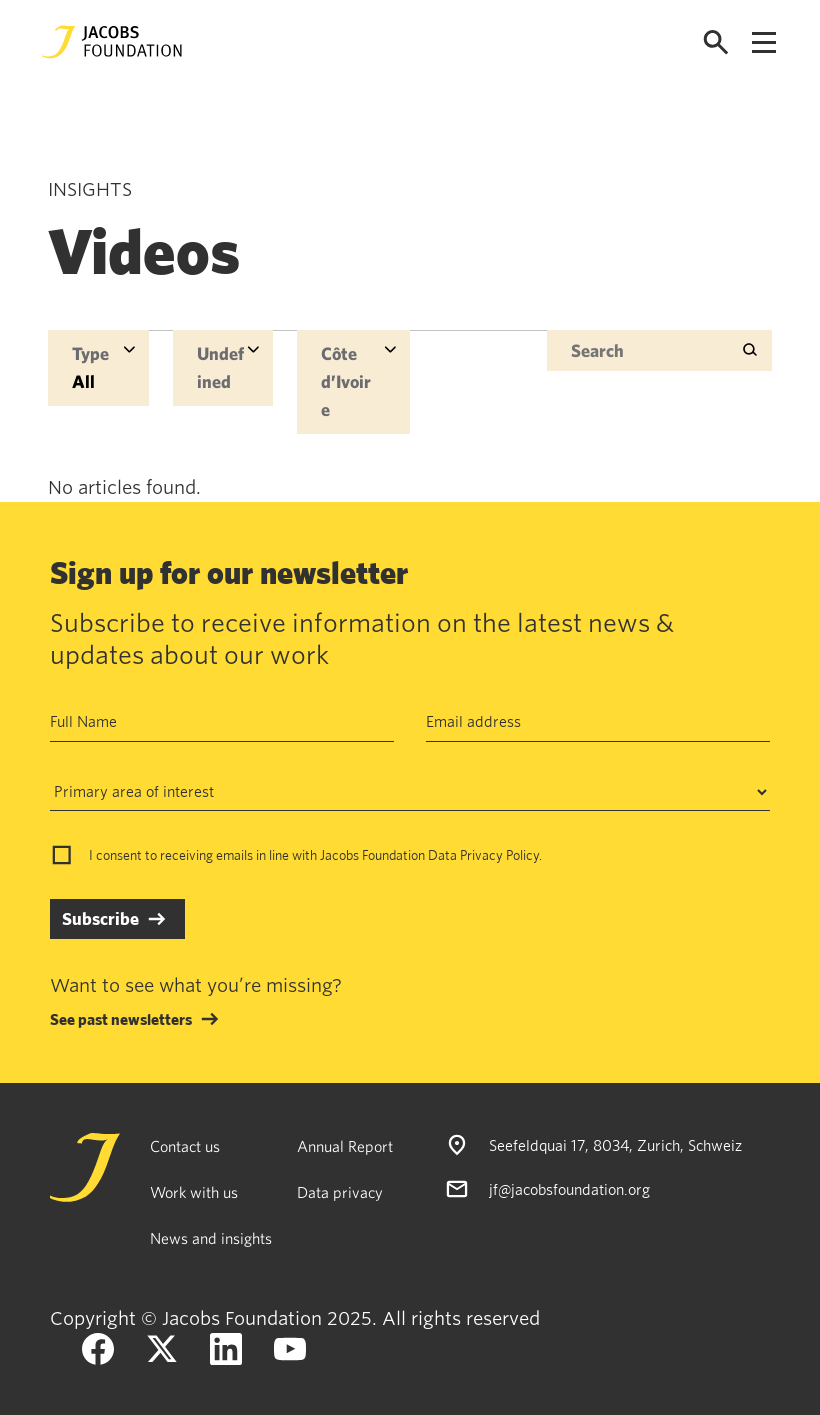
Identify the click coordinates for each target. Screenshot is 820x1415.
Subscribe (100, 918)
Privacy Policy (499, 855)
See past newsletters (121, 1019)
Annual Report (345, 1146)
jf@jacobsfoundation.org (569, 1189)
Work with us (194, 1192)
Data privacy (340, 1192)
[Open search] (716, 42)
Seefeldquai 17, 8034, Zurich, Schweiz (615, 1145)
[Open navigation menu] (764, 42)
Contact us (185, 1146)
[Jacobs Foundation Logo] (112, 42)
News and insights (211, 1238)
